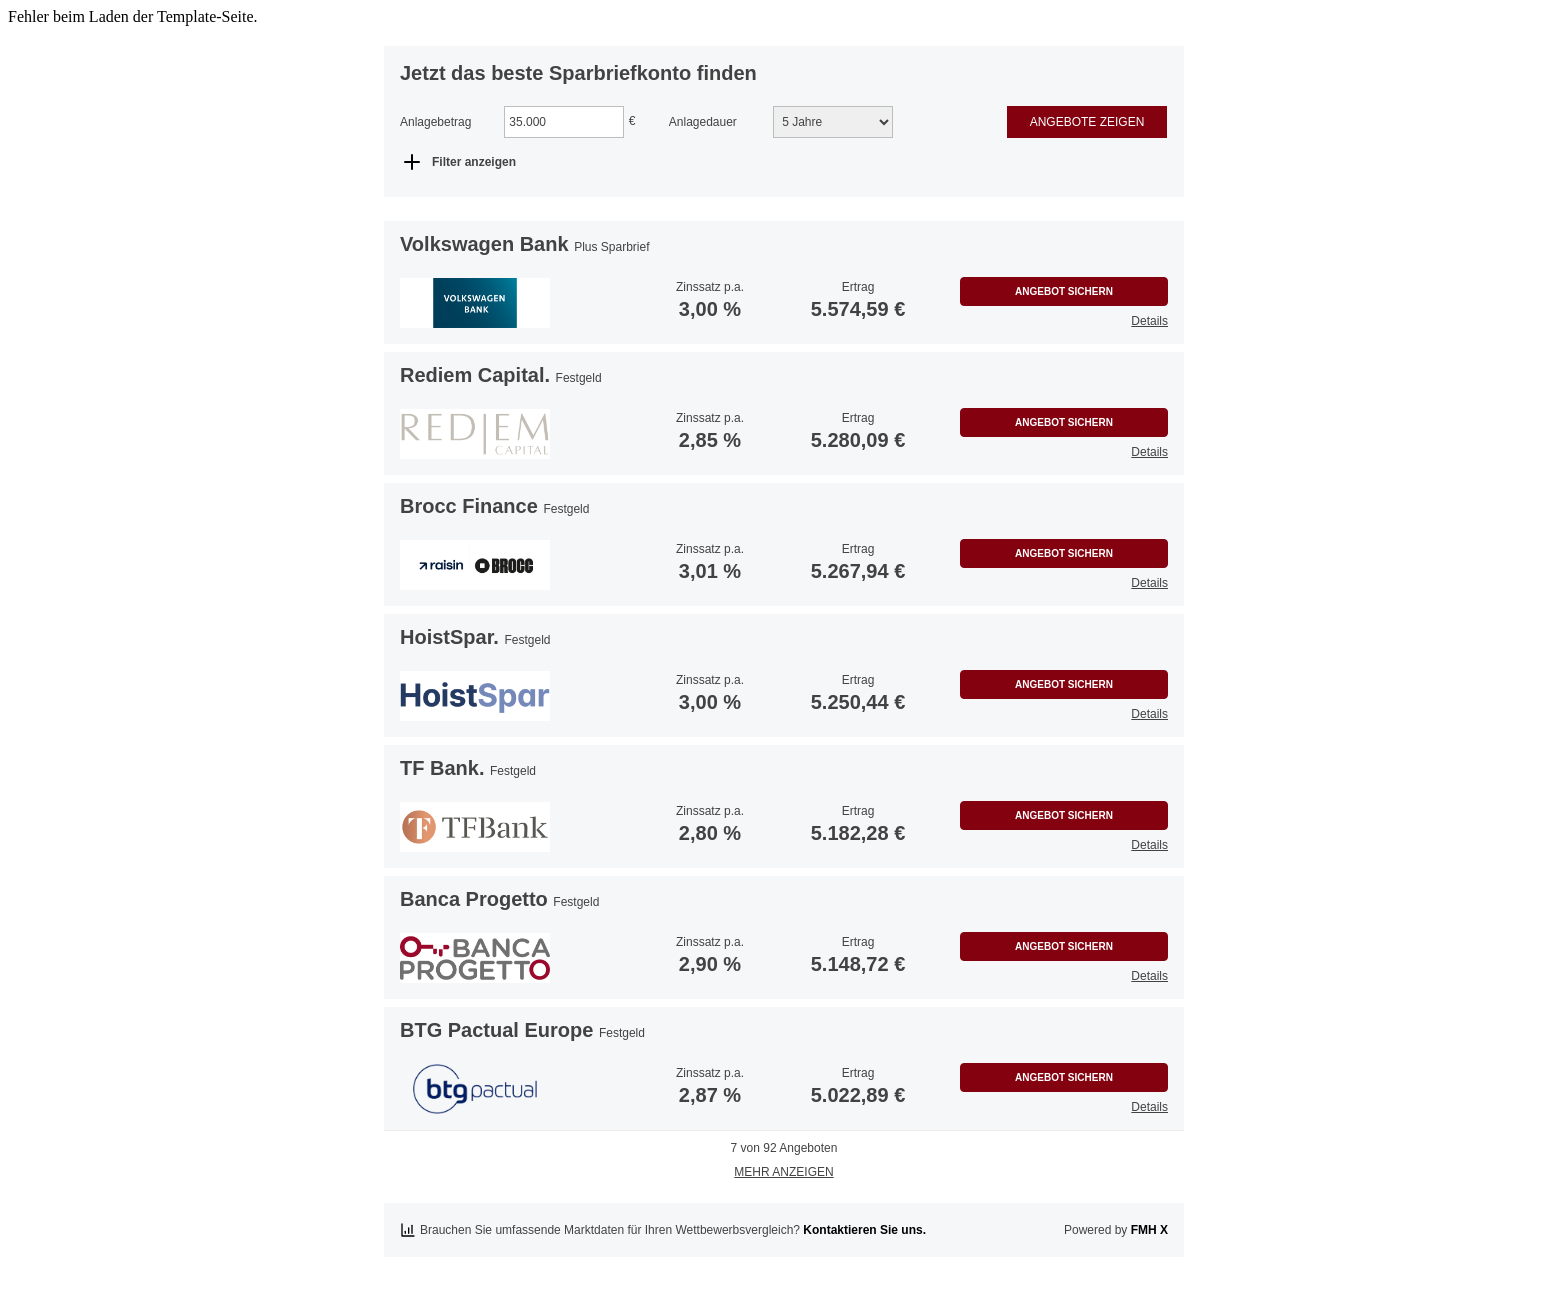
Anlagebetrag (435, 122)
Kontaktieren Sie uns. (864, 1230)
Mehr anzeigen (783, 1172)
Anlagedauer (703, 122)
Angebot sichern (1064, 291)
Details (1149, 321)
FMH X (1149, 1230)
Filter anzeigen (474, 162)
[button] (475, 303)
